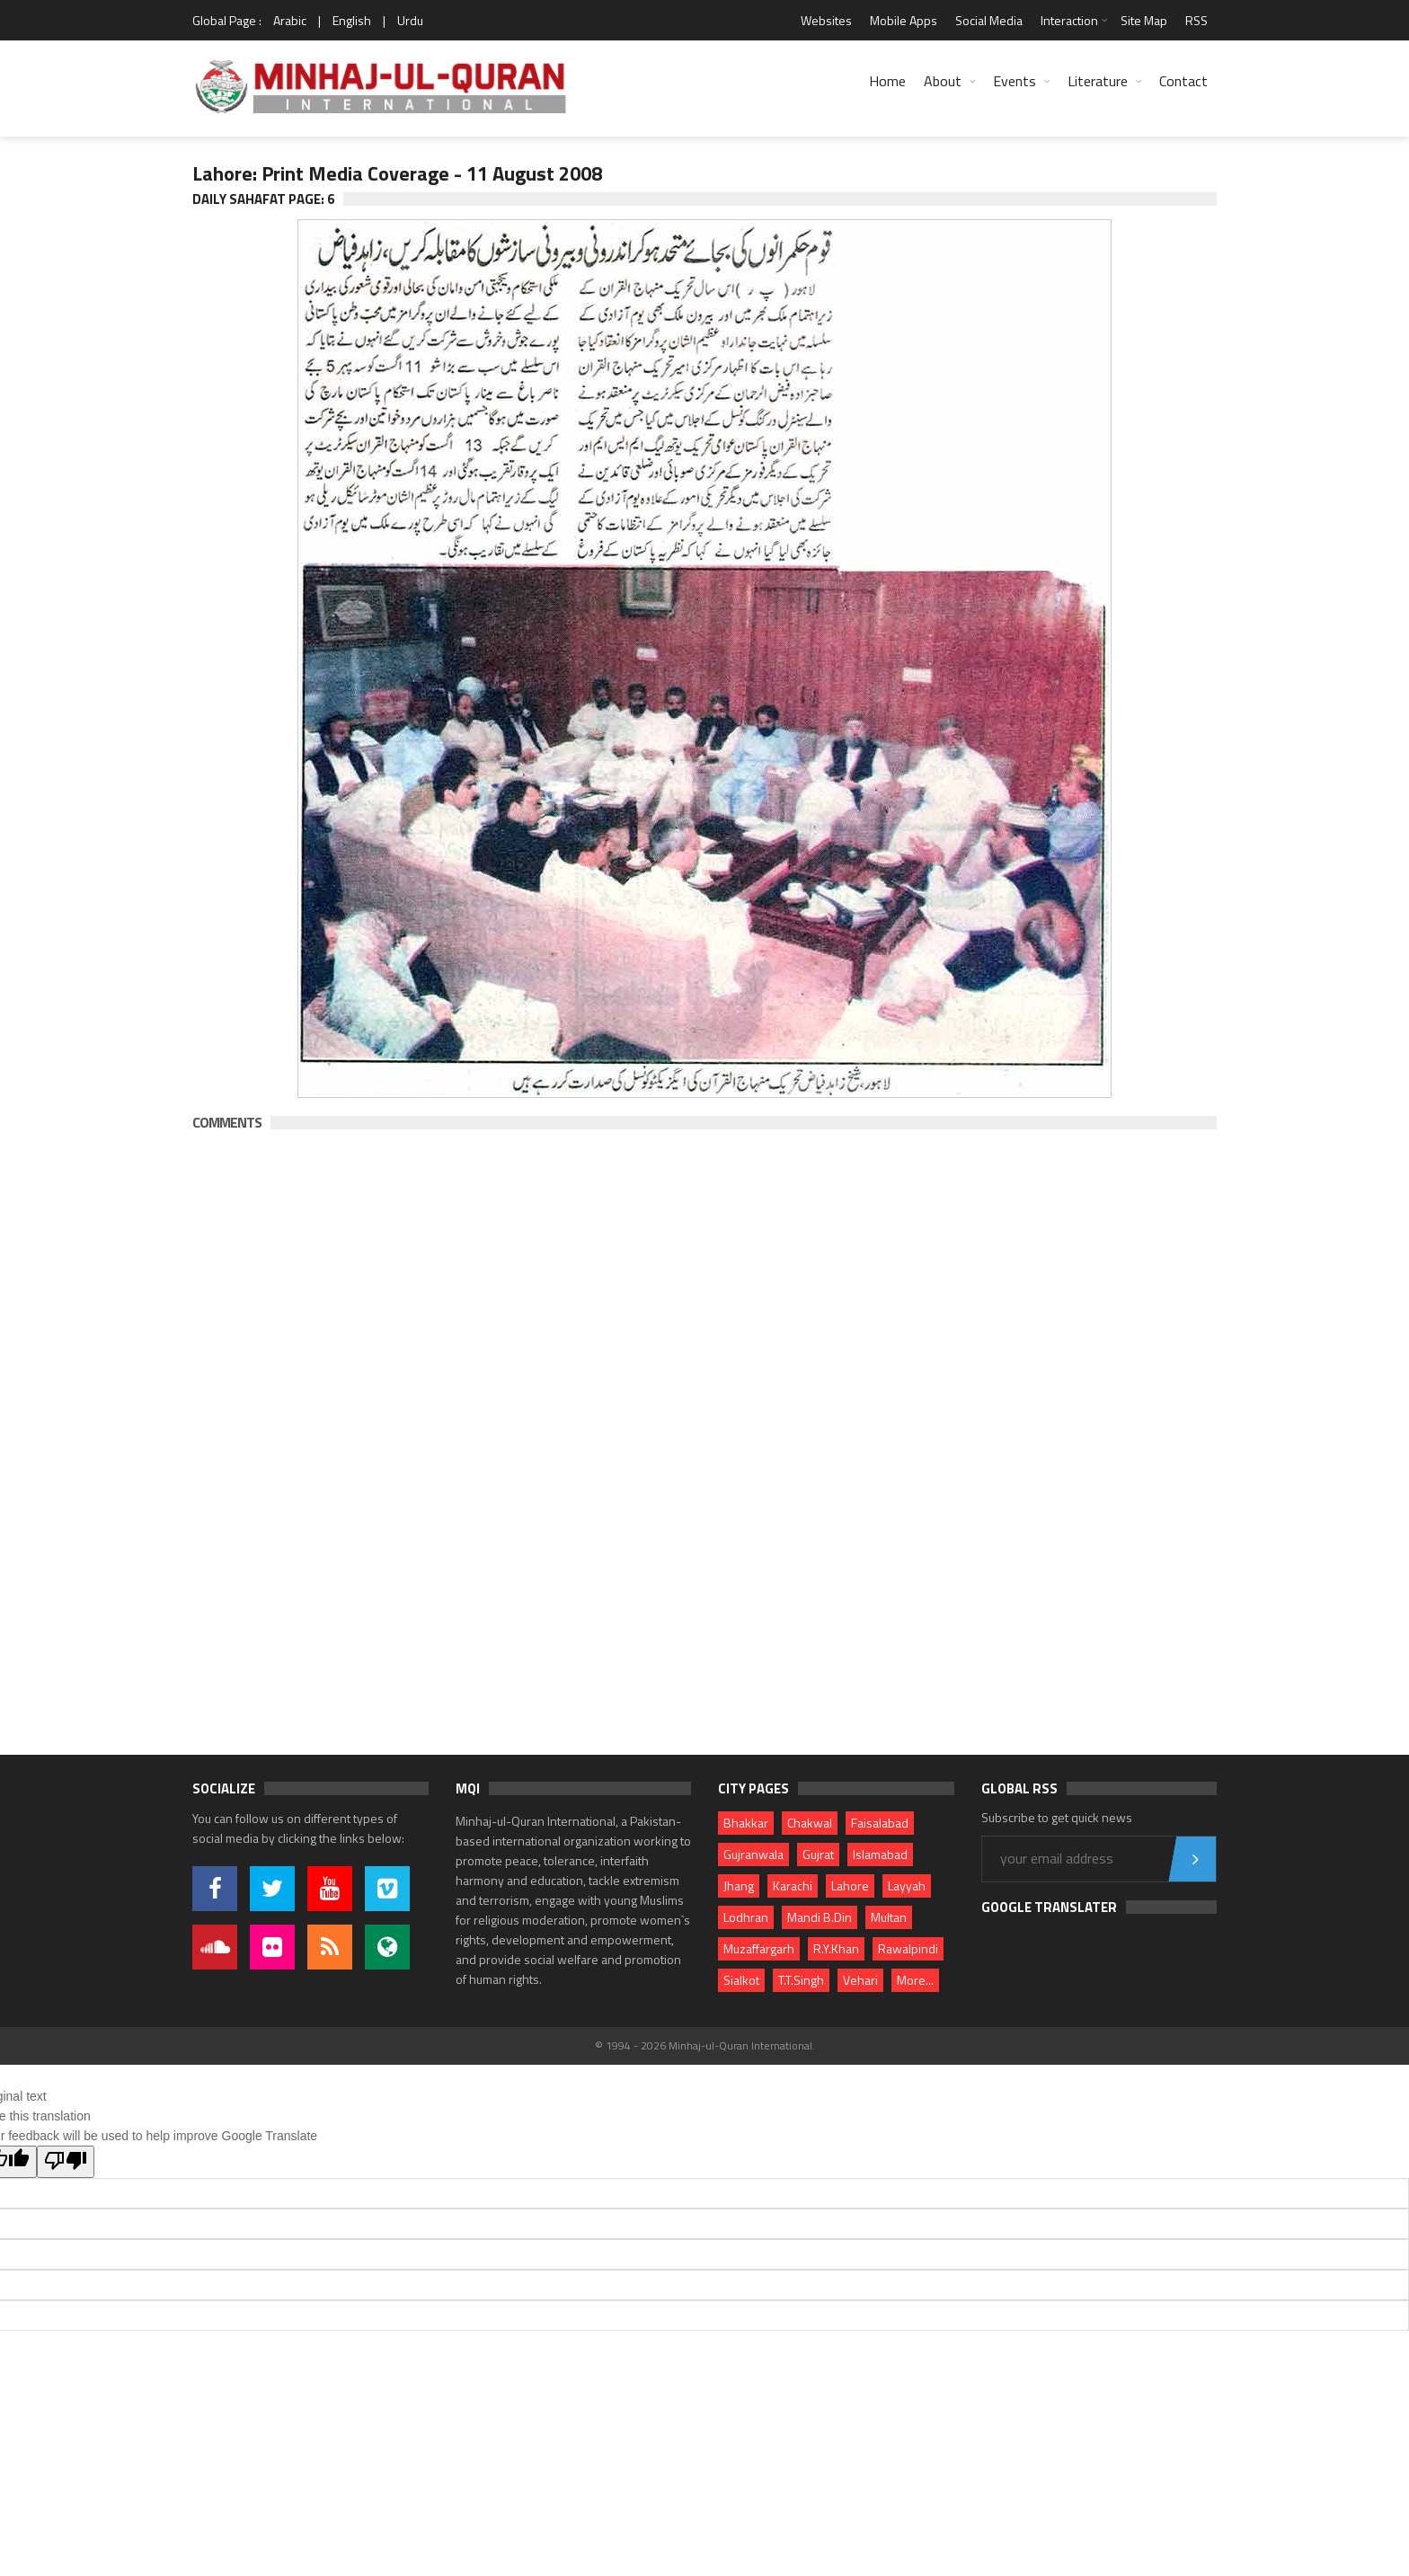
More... (915, 1979)
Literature (1098, 81)
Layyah (907, 1885)
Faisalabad (879, 1822)
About (942, 81)
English (351, 20)
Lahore (850, 1885)
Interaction (1069, 20)
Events (1014, 81)
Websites (826, 20)
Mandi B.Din (819, 1917)
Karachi (792, 1885)
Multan (889, 1917)
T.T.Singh (801, 1979)
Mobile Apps (903, 20)
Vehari (860, 1979)
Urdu (410, 20)
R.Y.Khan (836, 1948)
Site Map (1144, 20)
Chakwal (809, 1822)
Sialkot (741, 1979)
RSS (1196, 20)
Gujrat (818, 1854)
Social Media (989, 20)
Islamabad (880, 1854)
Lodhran (745, 1917)
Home (887, 81)
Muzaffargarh (758, 1948)
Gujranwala (753, 1854)
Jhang (738, 1885)
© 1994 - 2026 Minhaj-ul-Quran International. (705, 2045)
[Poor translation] (65, 2162)
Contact (1183, 81)
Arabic (289, 20)
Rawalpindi (908, 1948)
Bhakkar (745, 1822)
